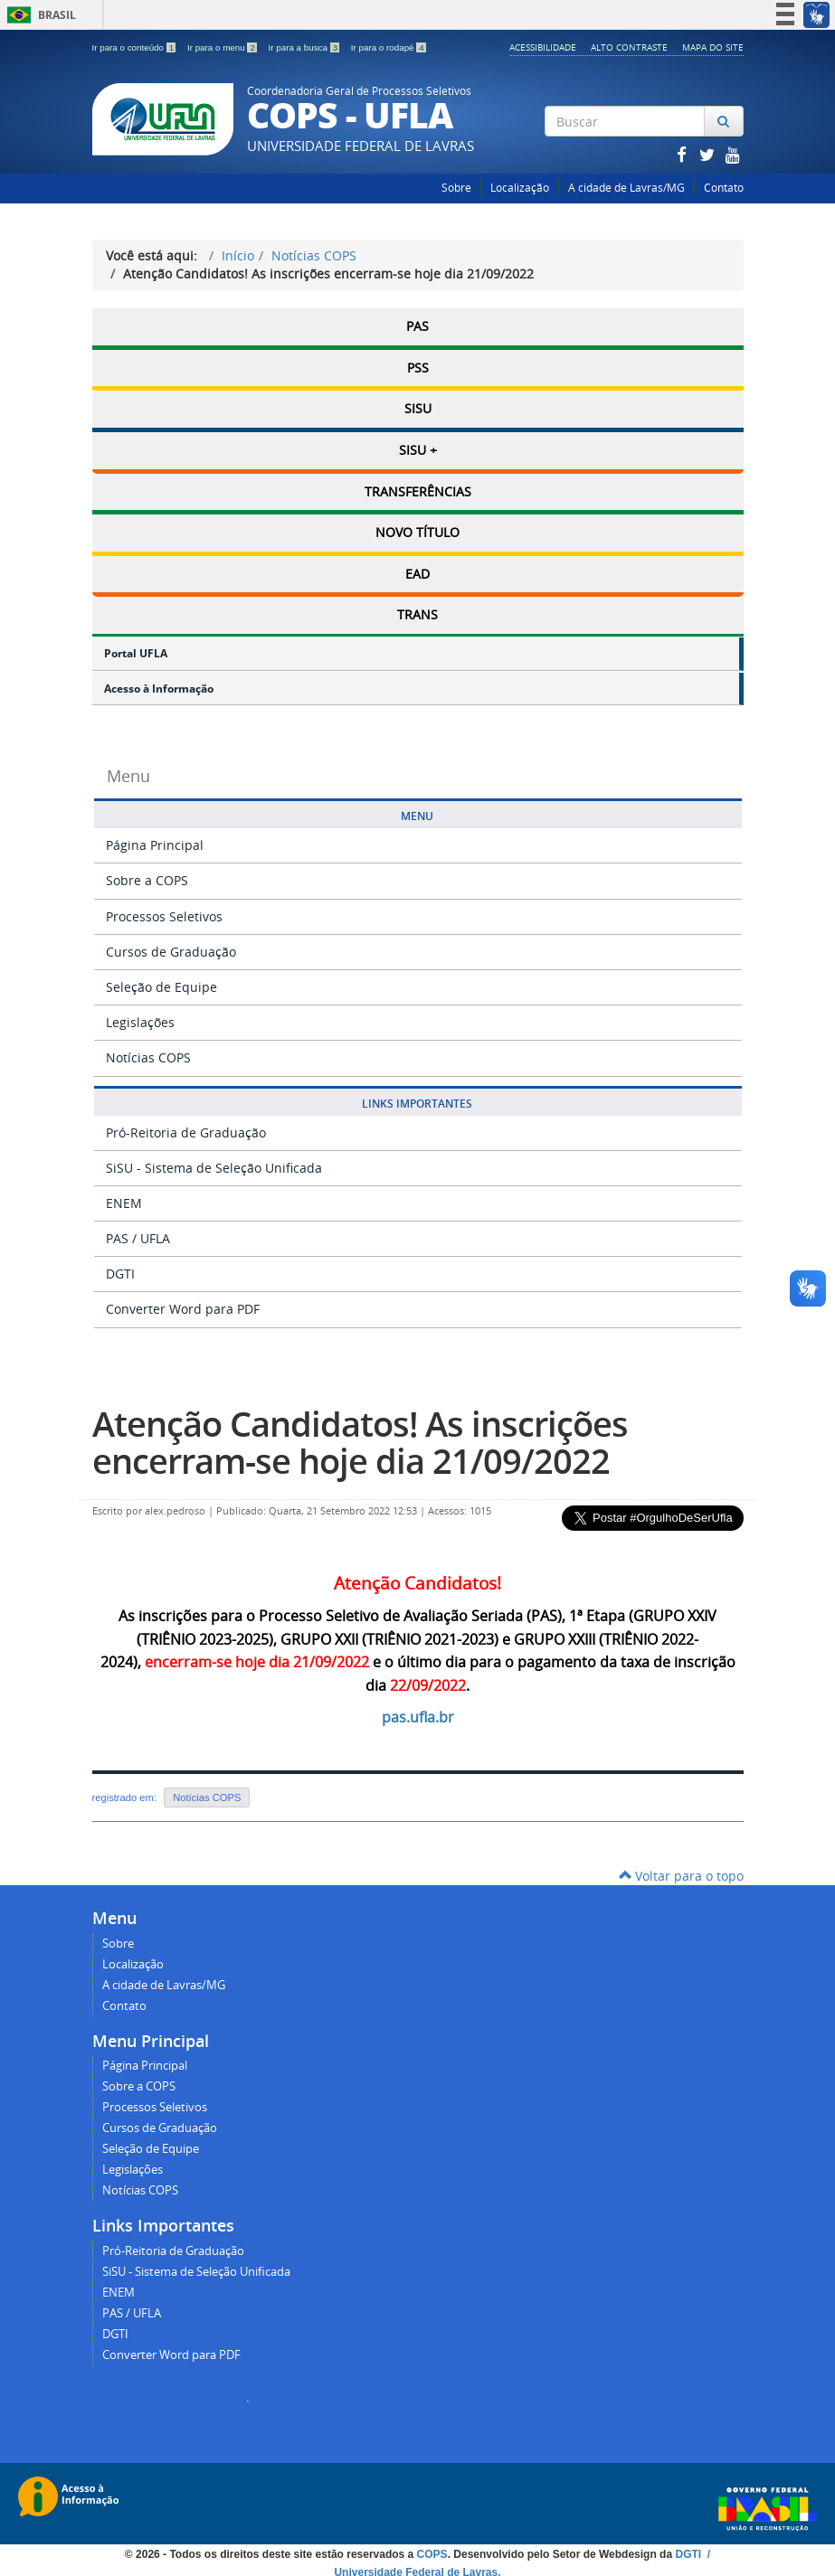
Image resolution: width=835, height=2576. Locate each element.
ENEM (124, 1198)
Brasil (38, 15)
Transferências (418, 488)
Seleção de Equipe (161, 982)
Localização (519, 187)
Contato (724, 187)
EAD (417, 570)
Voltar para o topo (681, 1871)
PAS (417, 326)
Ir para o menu (223, 47)
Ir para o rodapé (388, 47)
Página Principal (155, 840)
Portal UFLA (135, 648)
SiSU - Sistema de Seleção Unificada (214, 1163)
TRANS (417, 610)
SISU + (418, 448)
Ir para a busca (305, 47)
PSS (418, 366)
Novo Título (417, 529)
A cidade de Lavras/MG (626, 187)
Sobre (456, 187)
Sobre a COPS (147, 875)
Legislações (140, 1017)
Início (238, 255)
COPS (432, 2549)
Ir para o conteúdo (135, 47)
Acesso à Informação (158, 684)
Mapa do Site (713, 47)
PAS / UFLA (138, 1233)
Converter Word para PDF (183, 1304)
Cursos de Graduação (171, 947)
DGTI (120, 1269)
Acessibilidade (542, 47)
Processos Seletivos (164, 911)
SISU (418, 407)
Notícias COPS (313, 255)
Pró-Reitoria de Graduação (186, 1128)
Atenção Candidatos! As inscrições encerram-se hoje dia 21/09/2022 (360, 1438)
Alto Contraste (629, 47)
